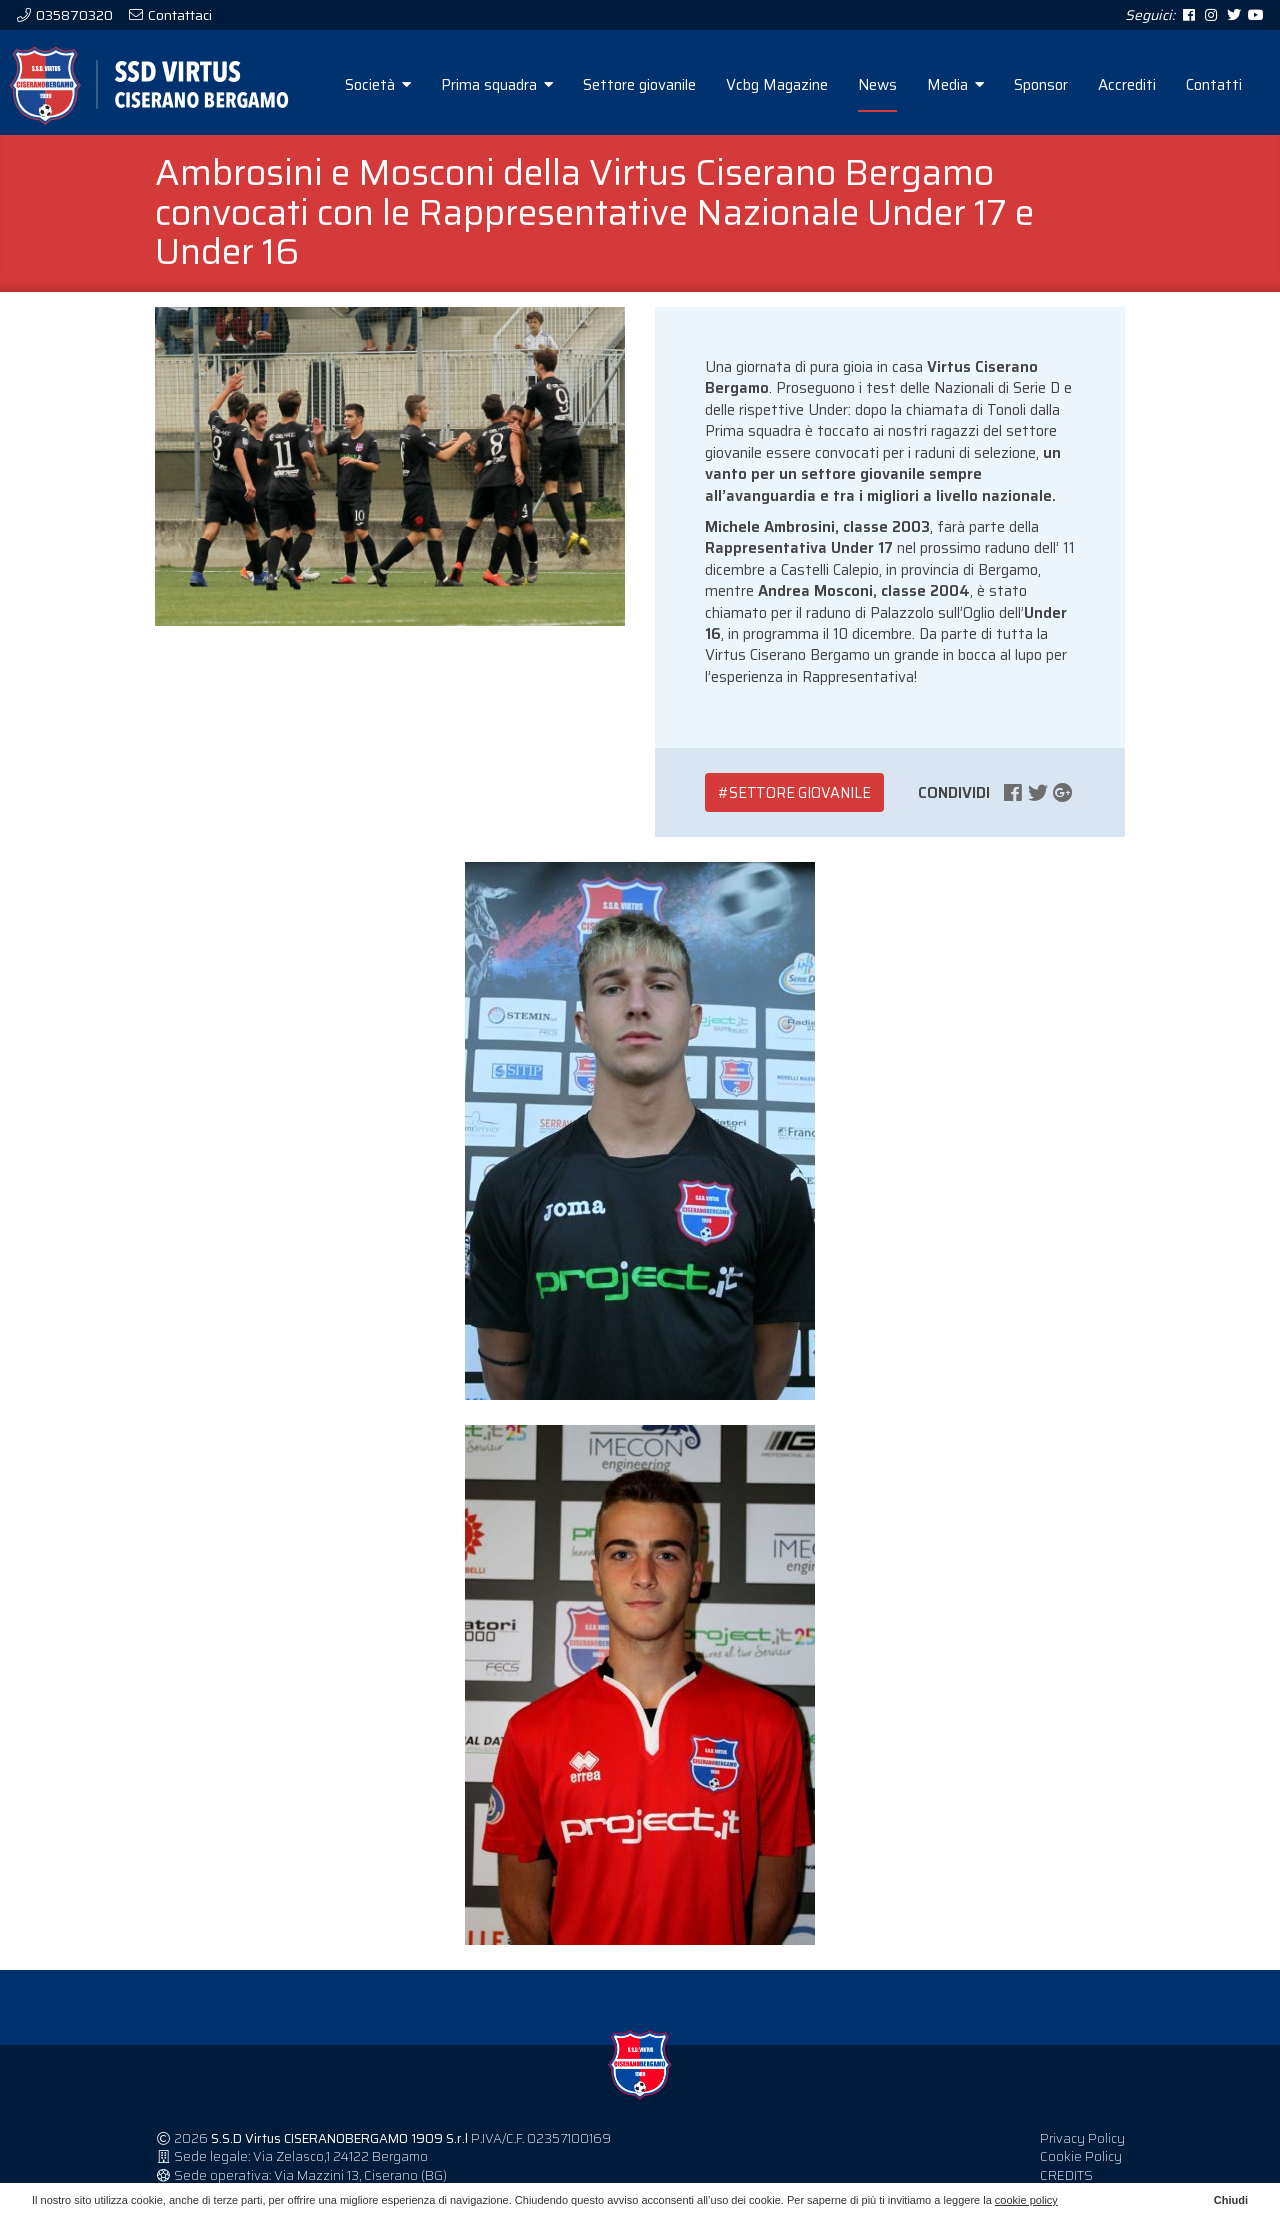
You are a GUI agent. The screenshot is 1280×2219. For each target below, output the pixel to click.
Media (955, 85)
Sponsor (1041, 85)
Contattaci (178, 15)
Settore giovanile (639, 85)
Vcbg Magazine (777, 85)
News (877, 85)
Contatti (1214, 85)
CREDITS (1066, 2175)
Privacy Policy (1082, 2138)
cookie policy (1026, 2200)
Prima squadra (497, 85)
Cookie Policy (1081, 2156)
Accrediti (1127, 85)
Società (378, 85)
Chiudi (1231, 2200)
